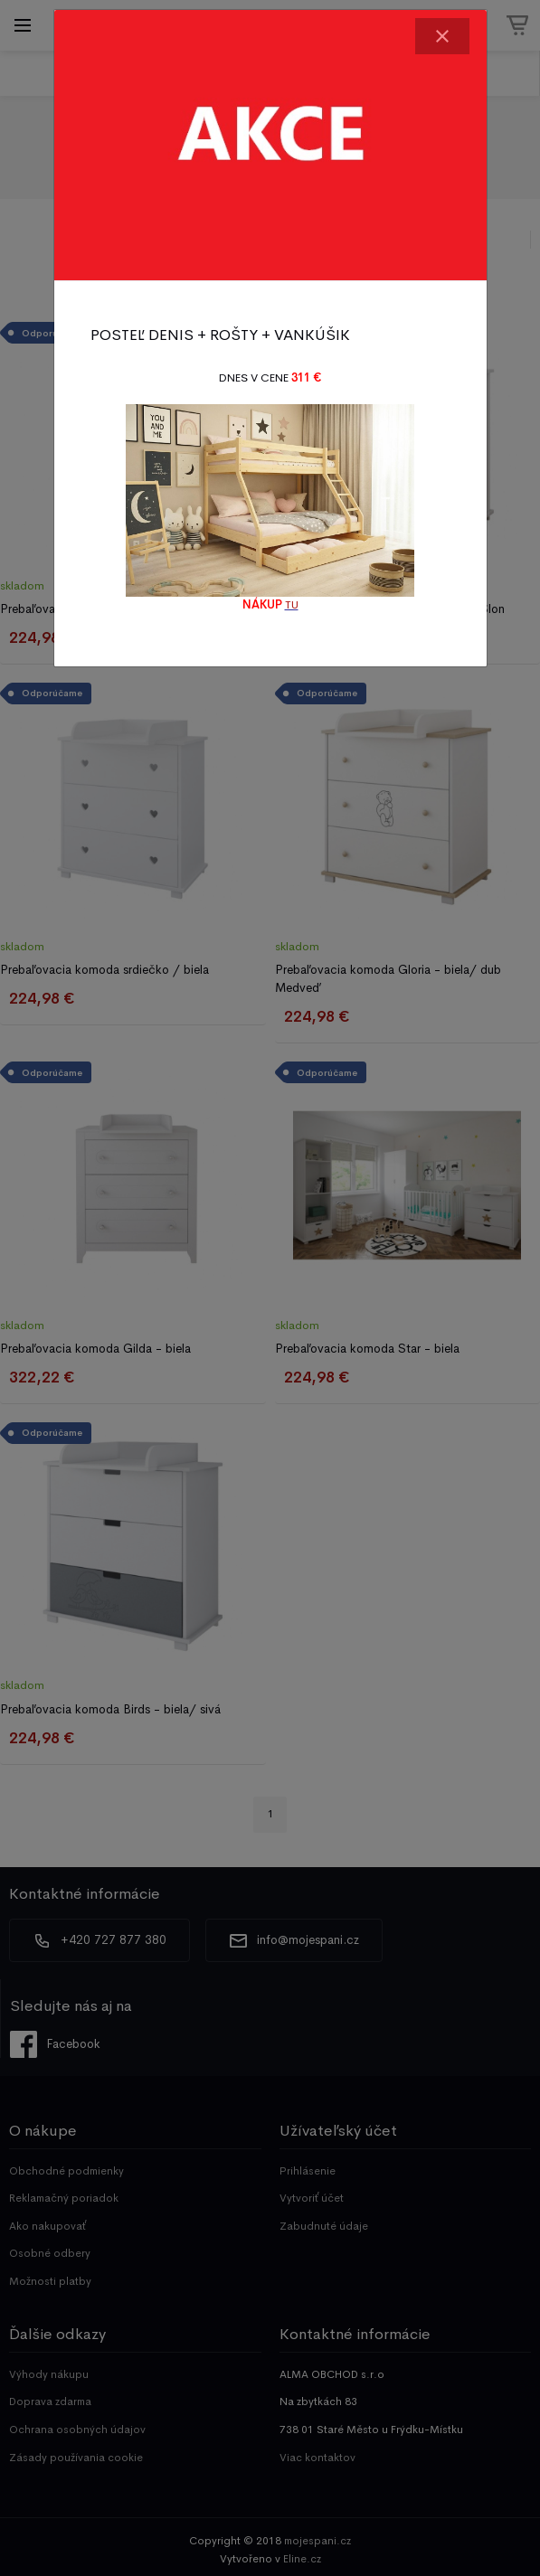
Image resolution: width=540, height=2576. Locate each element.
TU (291, 605)
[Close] (442, 36)
